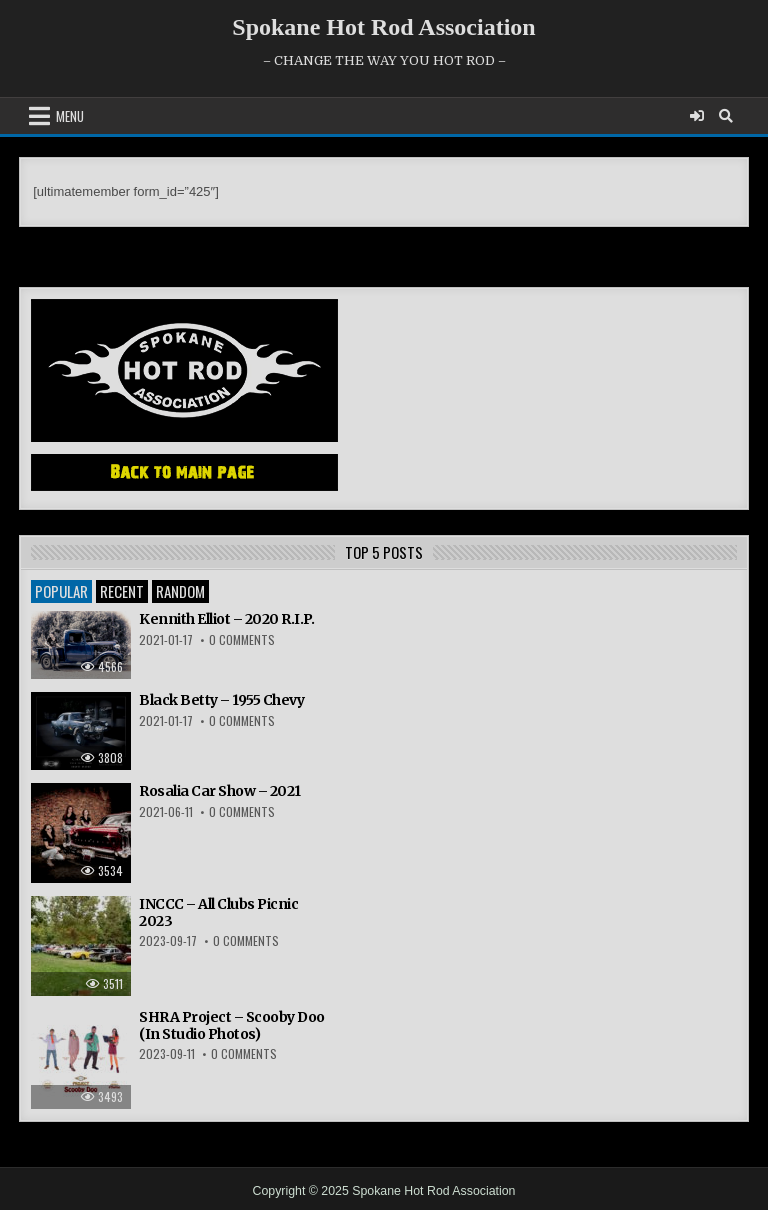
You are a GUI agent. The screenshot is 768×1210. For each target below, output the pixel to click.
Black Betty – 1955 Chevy (221, 700)
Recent (122, 591)
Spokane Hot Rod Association (383, 27)
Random (180, 591)
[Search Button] (726, 116)
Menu (70, 116)
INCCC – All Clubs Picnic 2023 (218, 912)
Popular (61, 591)
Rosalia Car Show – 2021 (220, 791)
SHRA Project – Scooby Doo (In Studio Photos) (232, 1025)
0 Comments (242, 640)
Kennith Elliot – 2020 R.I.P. (226, 619)
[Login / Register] (697, 116)
